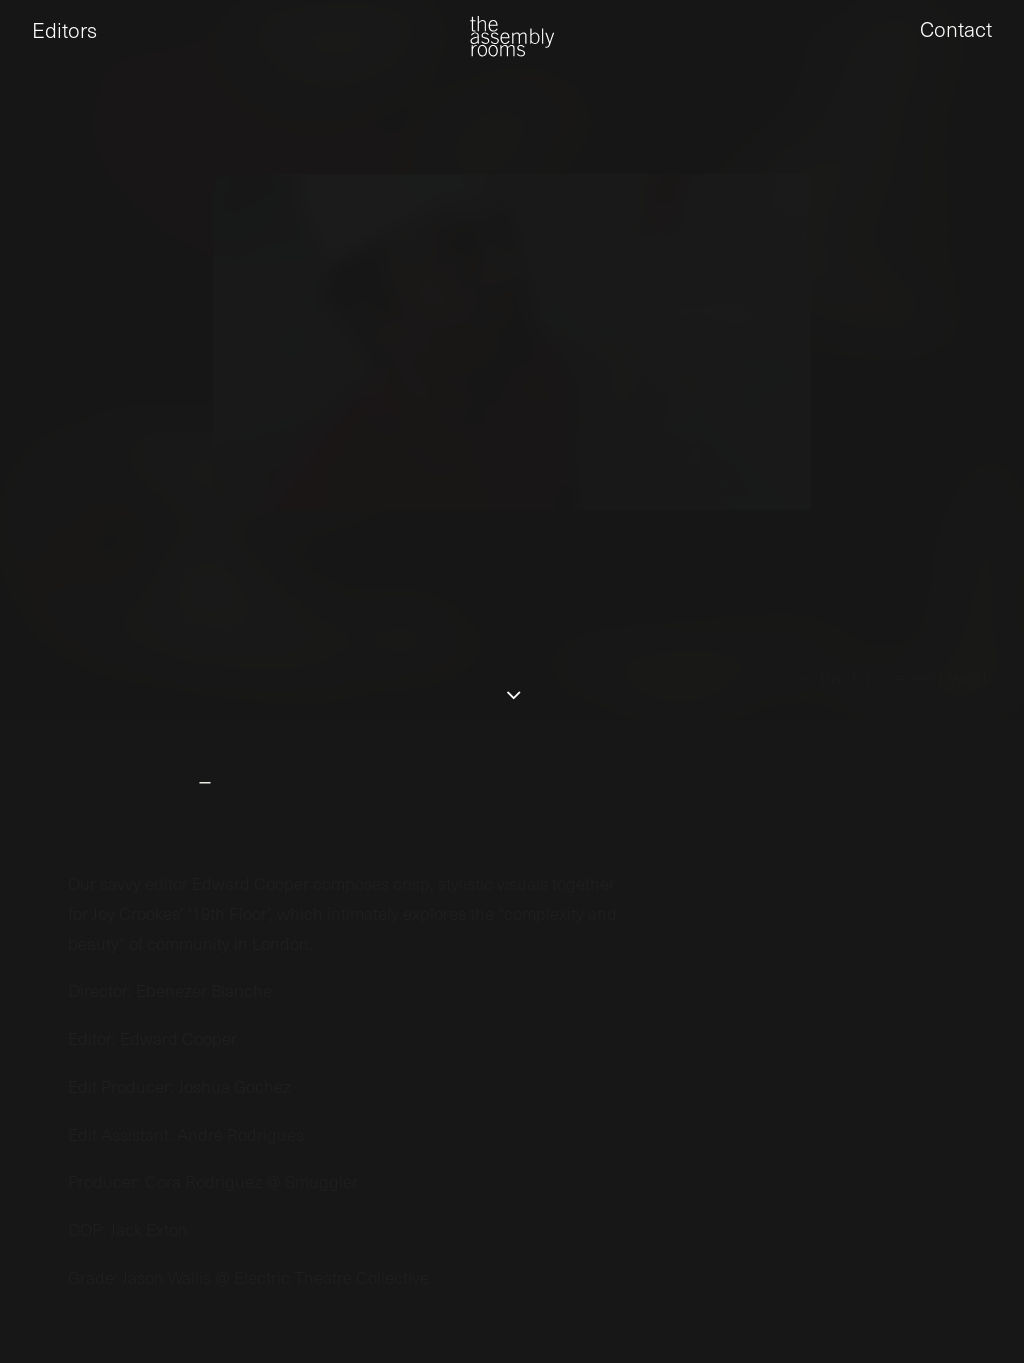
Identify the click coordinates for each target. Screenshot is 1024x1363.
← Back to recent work (893, 744)
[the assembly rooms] (512, 50)
